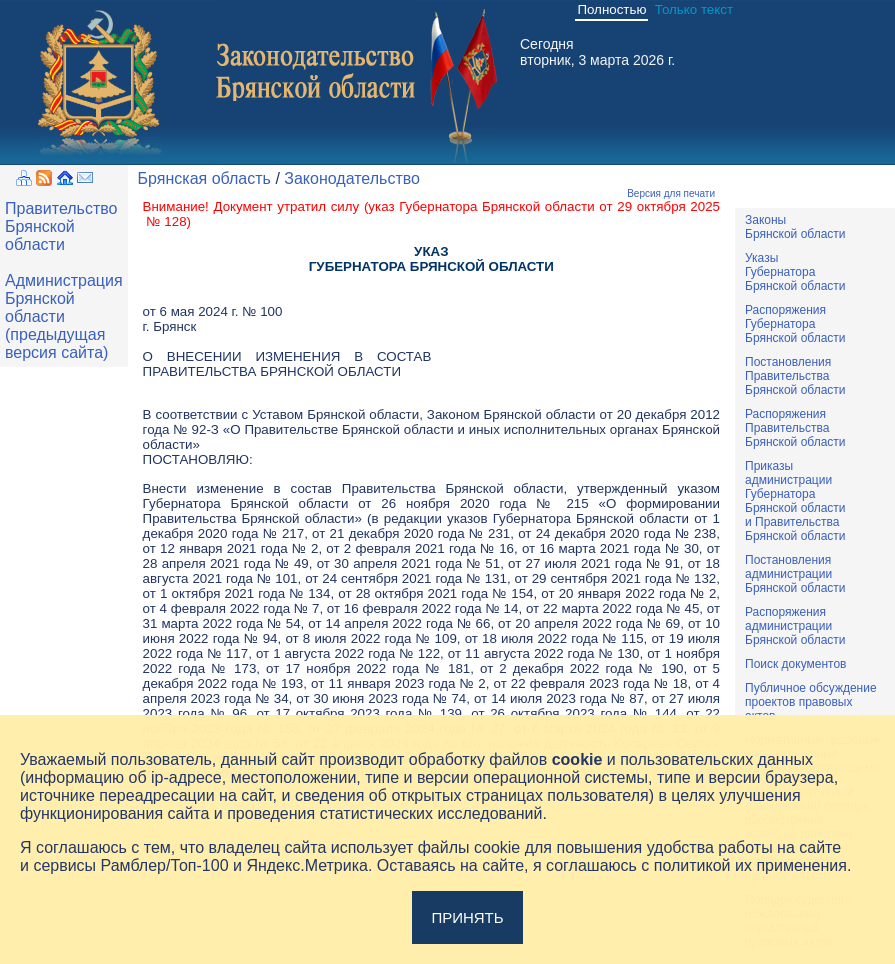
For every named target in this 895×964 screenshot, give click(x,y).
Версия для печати (671, 193)
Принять (467, 917)
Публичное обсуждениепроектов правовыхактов (811, 702)
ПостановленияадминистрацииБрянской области (795, 574)
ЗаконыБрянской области (795, 227)
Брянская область (204, 178)
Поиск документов (795, 664)
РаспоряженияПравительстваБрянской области (795, 428)
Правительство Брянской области (61, 226)
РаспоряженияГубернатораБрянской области (795, 324)
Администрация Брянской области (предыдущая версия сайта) (64, 316)
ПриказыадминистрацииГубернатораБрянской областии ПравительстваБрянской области (795, 501)
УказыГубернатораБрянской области (795, 272)
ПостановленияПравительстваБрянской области (795, 376)
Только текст (694, 9)
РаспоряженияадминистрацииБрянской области (795, 626)
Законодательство (352, 178)
